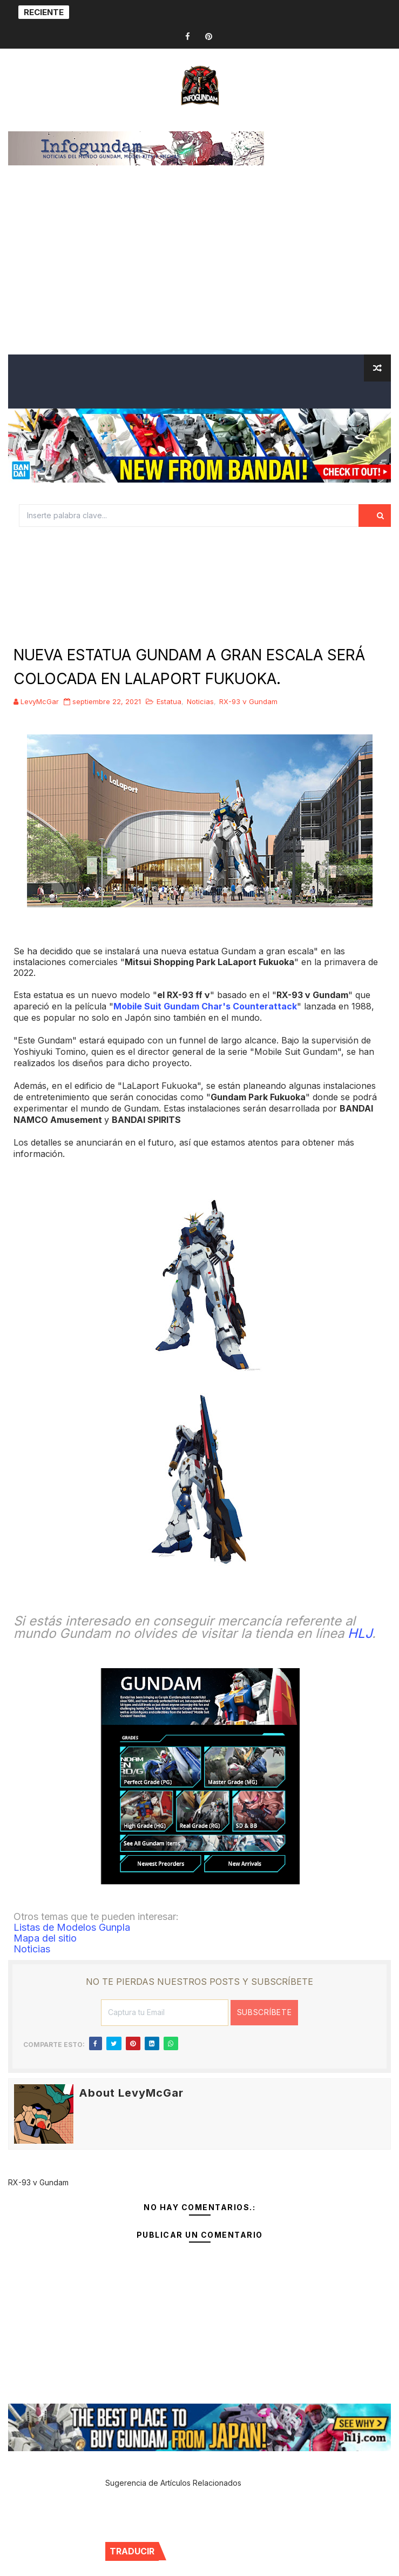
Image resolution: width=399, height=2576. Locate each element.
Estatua (169, 701)
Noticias (200, 701)
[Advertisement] (199, 273)
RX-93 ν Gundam (248, 701)
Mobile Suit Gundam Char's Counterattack (205, 1006)
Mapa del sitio (45, 1938)
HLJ (360, 1633)
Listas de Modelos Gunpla (71, 1927)
